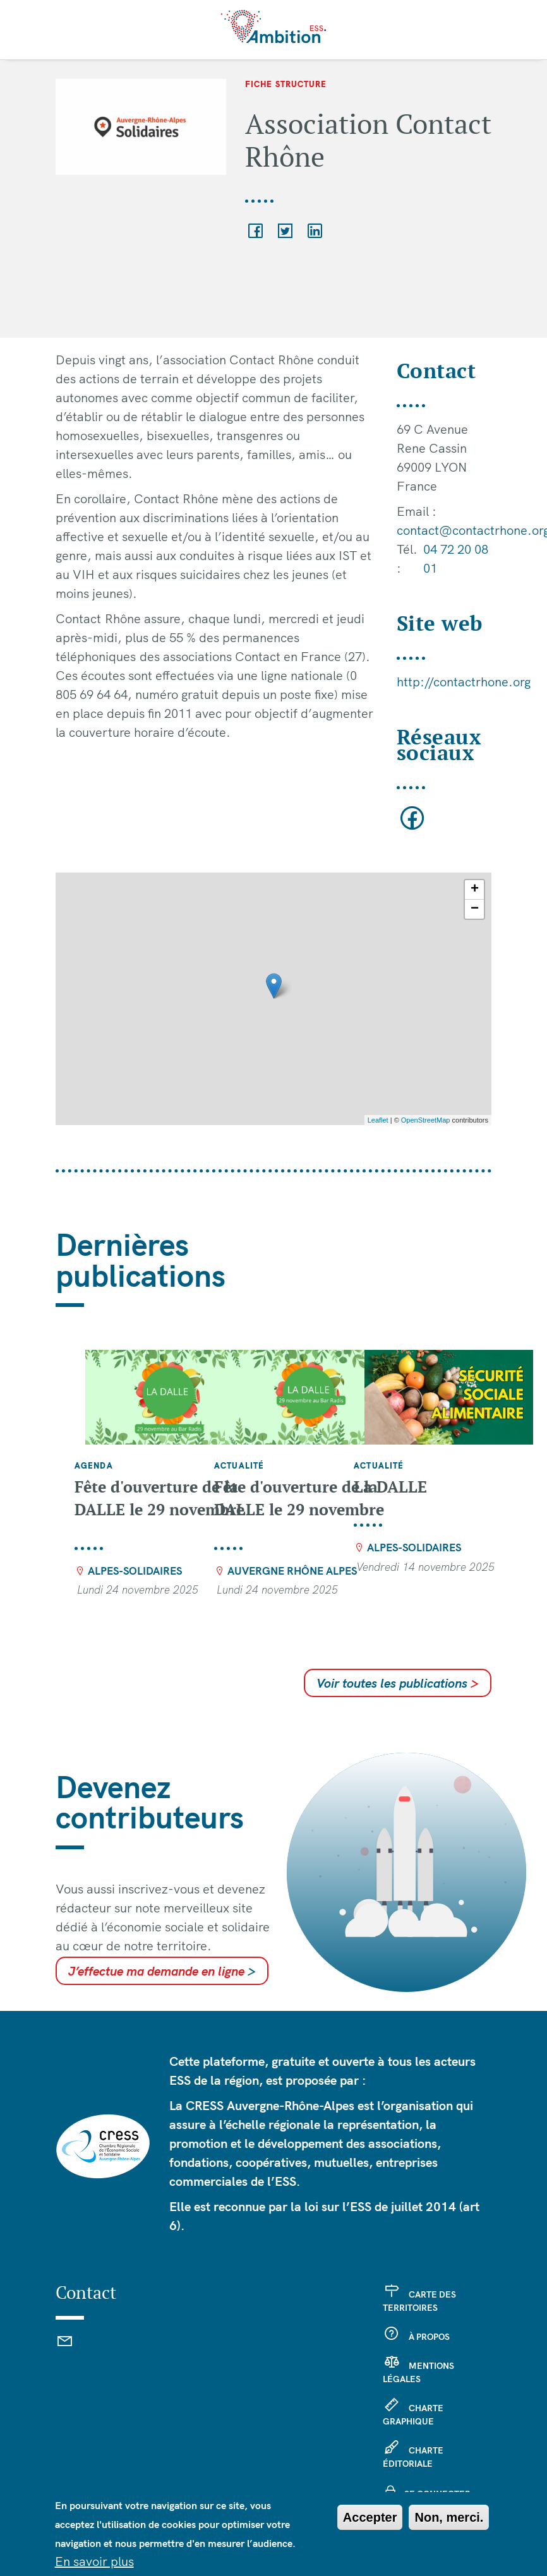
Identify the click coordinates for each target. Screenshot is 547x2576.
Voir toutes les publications (397, 1683)
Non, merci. (448, 2517)
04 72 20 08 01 (455, 558)
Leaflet (378, 1120)
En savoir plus (94, 2561)
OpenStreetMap (425, 1120)
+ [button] (475, 889)
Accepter (370, 2517)
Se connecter (437, 2494)
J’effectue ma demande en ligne (162, 1971)
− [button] (475, 909)
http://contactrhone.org (464, 681)
